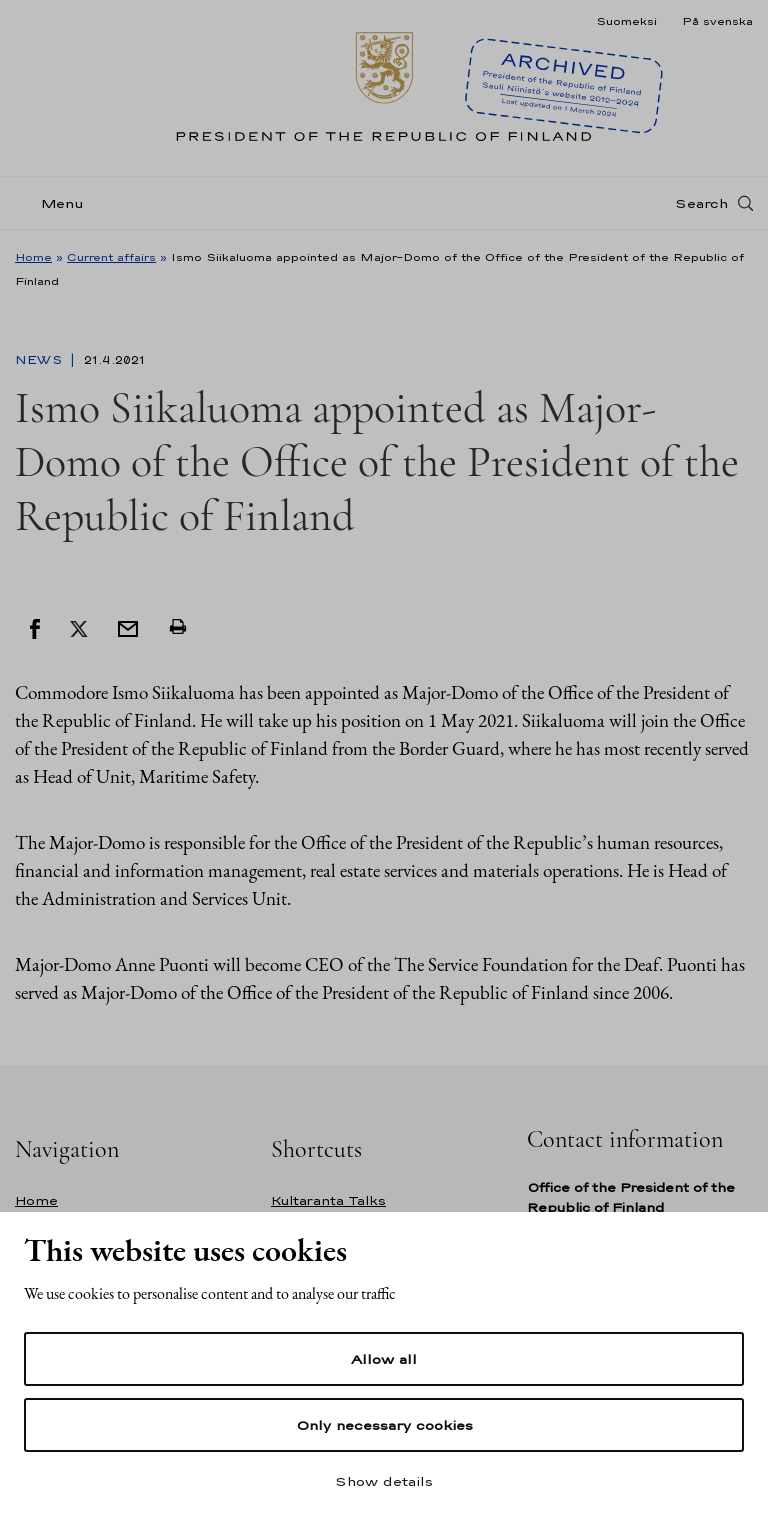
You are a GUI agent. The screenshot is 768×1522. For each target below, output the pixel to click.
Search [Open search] (701, 203)
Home (33, 257)
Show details (384, 1481)
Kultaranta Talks (328, 1200)
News (40, 360)
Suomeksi (626, 21)
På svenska (717, 21)
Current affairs (111, 257)
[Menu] (55, 203)
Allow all (384, 1359)
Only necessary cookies (384, 1425)
